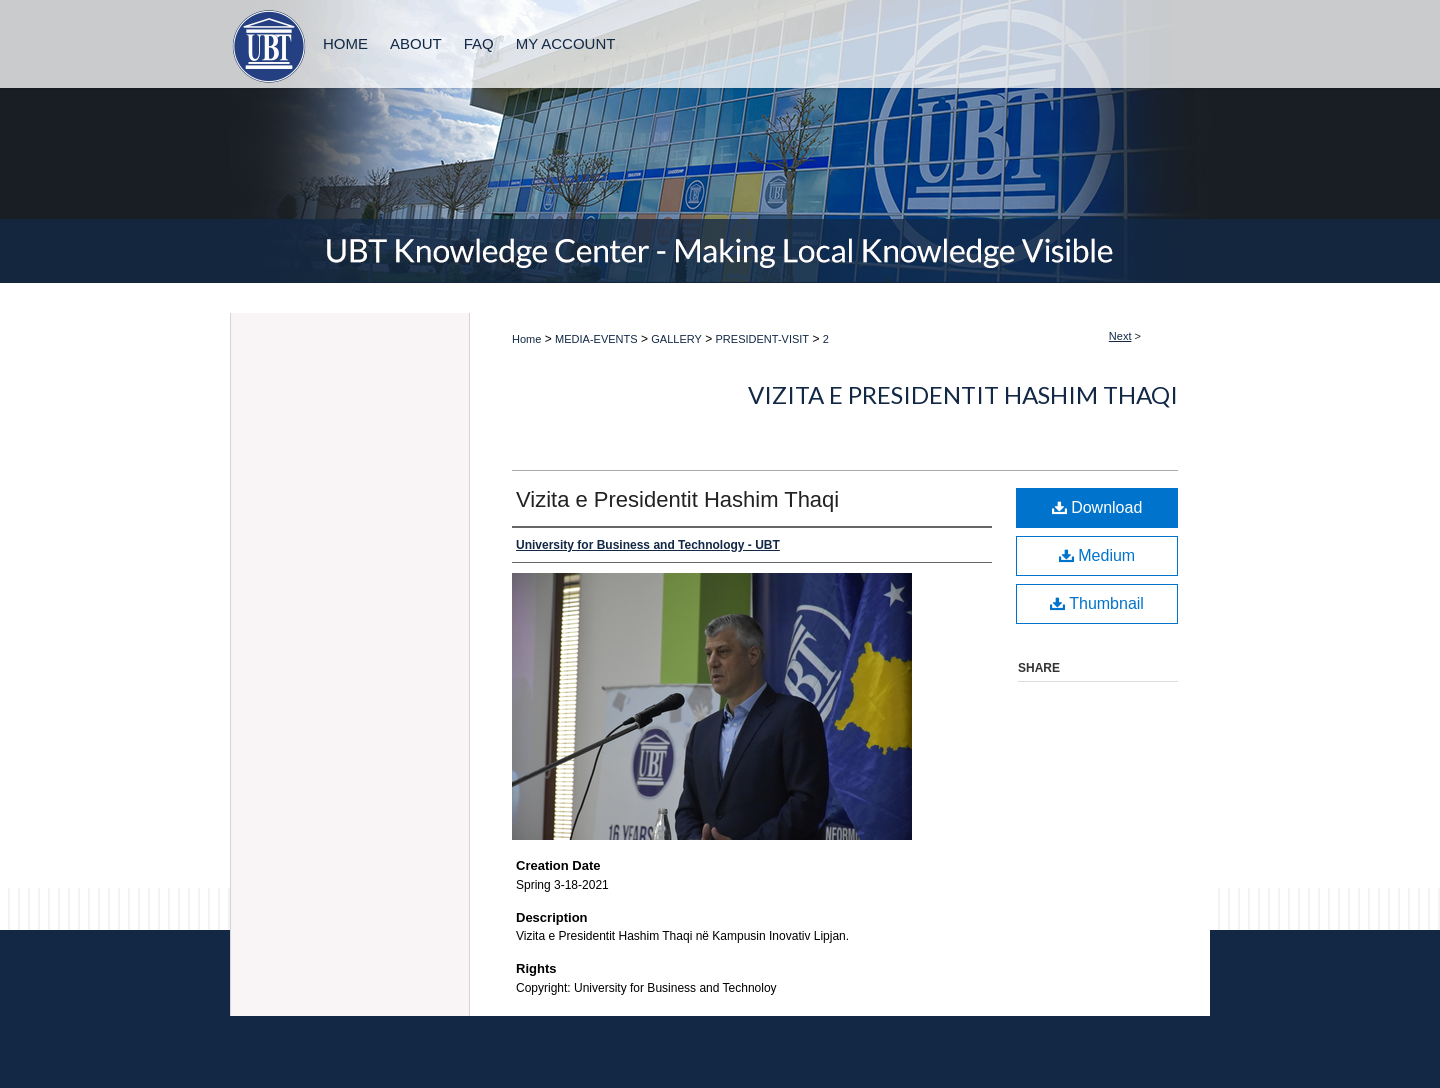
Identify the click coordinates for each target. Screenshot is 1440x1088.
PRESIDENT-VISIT (763, 339)
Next (1120, 336)
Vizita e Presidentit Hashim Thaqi (963, 394)
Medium (1097, 555)
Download (1097, 507)
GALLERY (676, 339)
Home (526, 339)
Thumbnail (1097, 603)
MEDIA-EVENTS (596, 339)
